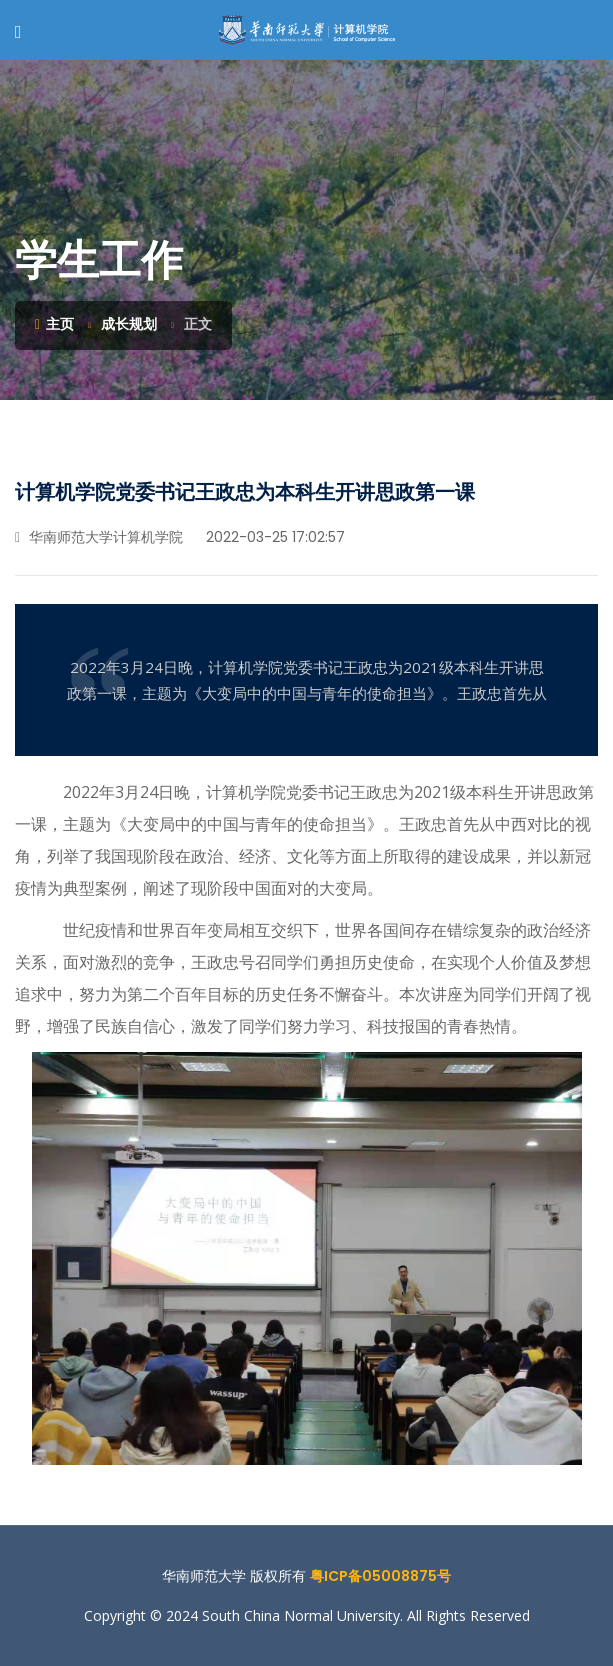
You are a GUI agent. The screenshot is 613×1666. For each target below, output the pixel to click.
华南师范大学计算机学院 (99, 537)
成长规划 (129, 324)
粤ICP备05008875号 (380, 1576)
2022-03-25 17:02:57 (273, 537)
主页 (54, 324)
